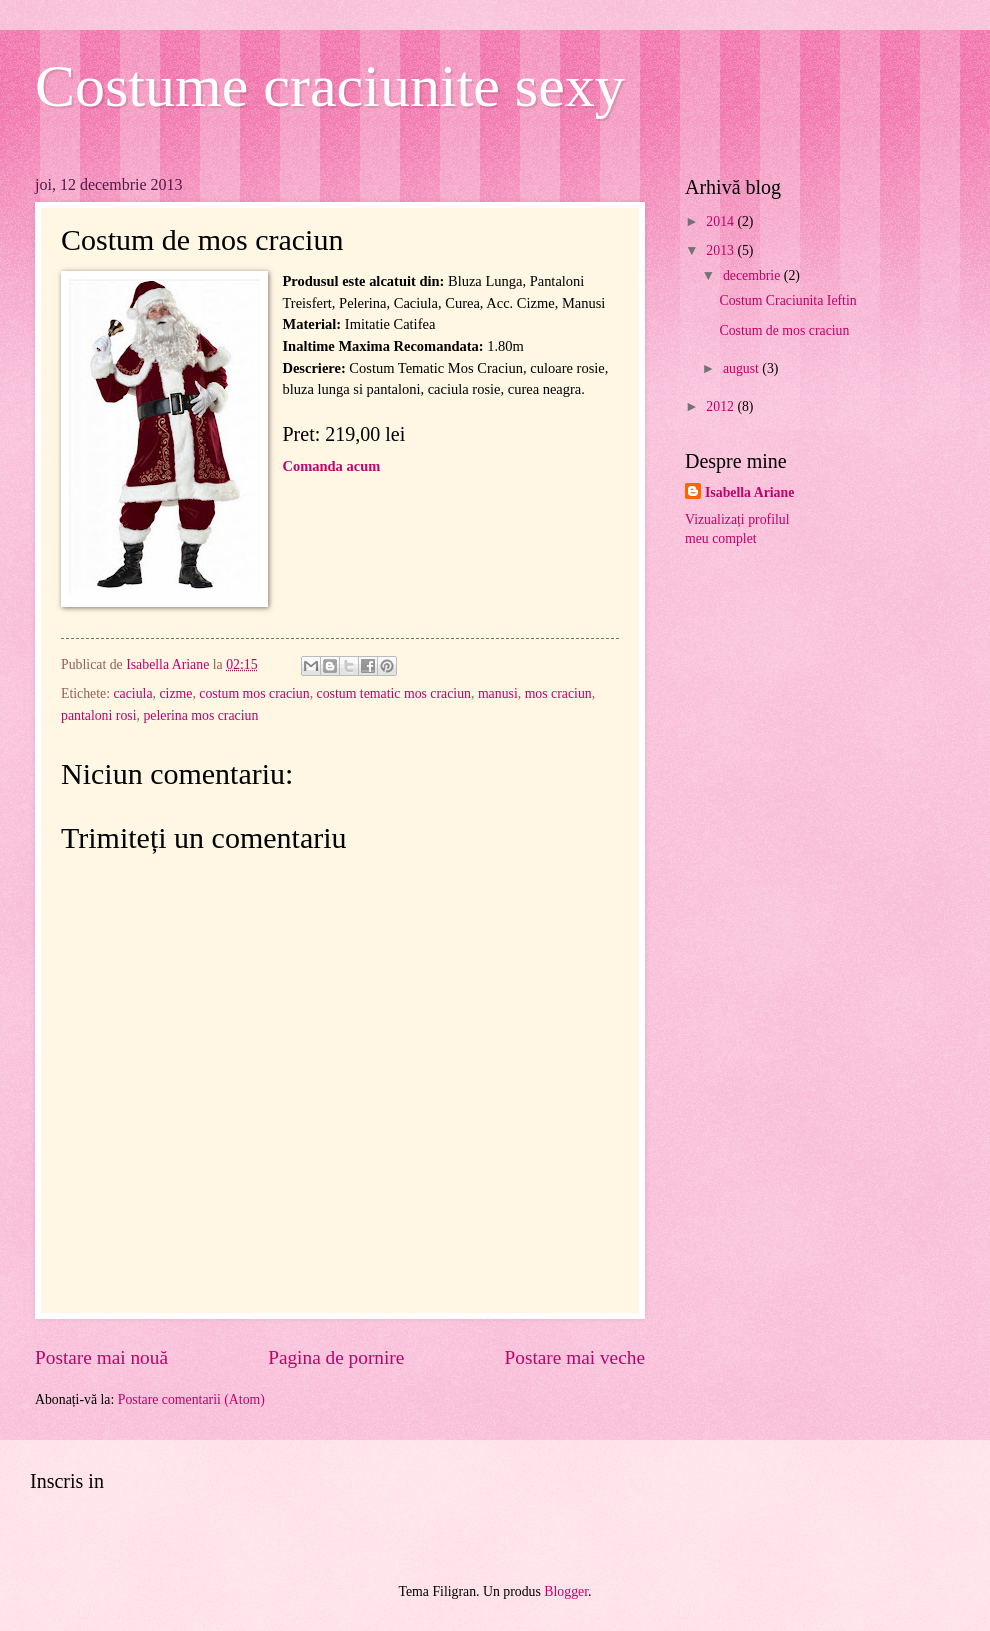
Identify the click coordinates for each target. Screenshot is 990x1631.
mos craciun (558, 693)
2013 (721, 250)
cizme (175, 693)
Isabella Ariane (749, 492)
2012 (721, 406)
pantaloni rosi (99, 715)
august (742, 368)
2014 (721, 221)
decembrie (753, 275)
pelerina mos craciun (200, 715)
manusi (498, 693)
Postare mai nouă (101, 1357)
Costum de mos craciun (784, 330)
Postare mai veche (575, 1357)
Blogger (566, 1591)
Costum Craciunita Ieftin (787, 300)
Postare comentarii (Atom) (191, 1399)
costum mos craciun (254, 693)
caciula (132, 693)
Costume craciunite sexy (330, 86)
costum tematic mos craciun (394, 693)
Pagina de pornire (336, 1357)
